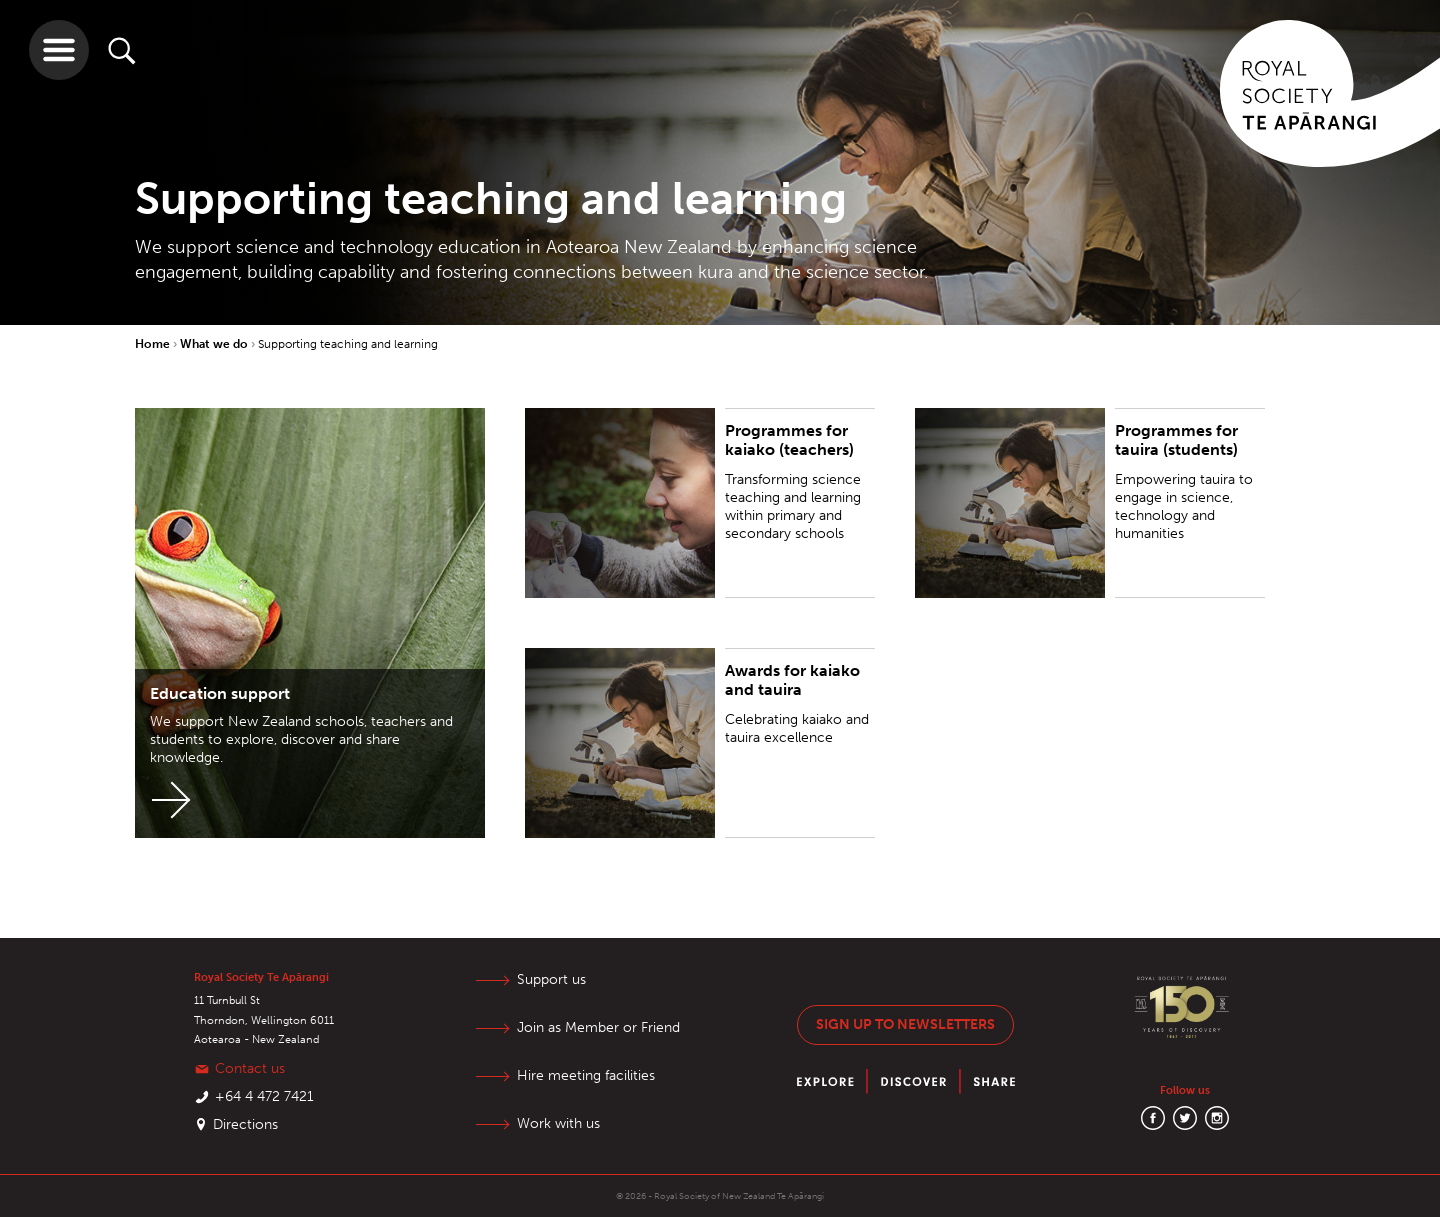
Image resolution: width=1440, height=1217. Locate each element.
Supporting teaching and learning (348, 344)
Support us (551, 979)
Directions (245, 1124)
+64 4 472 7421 (264, 1096)
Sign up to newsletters (905, 1024)
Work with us (558, 1123)
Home (154, 344)
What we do (215, 344)
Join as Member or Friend (598, 1027)
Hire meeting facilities (586, 1075)
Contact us (250, 1068)
